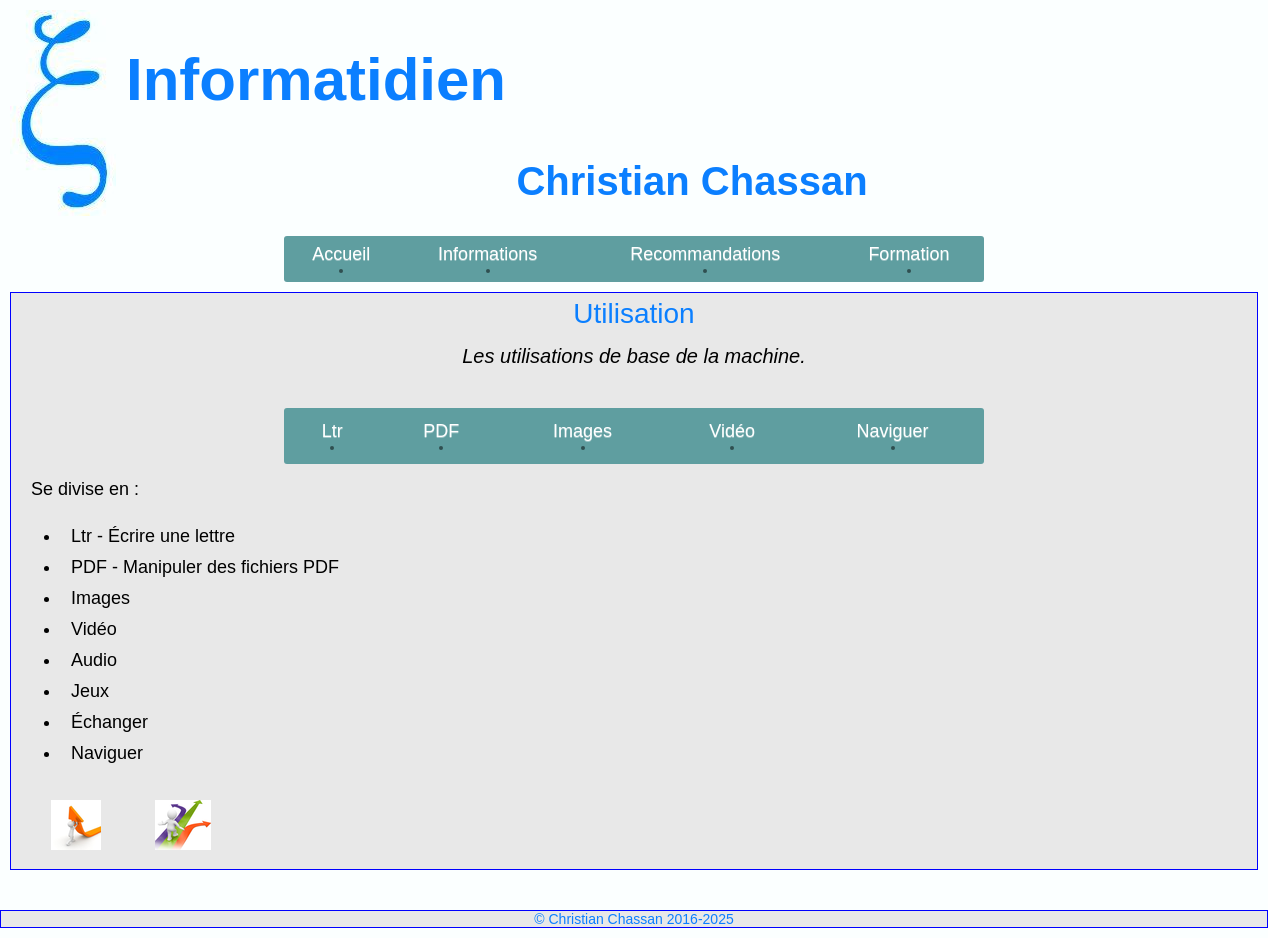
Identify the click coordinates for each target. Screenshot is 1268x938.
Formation (908, 254)
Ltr (332, 431)
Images (582, 431)
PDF (441, 431)
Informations (487, 254)
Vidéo (732, 431)
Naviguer (893, 431)
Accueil (341, 254)
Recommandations (705, 254)
